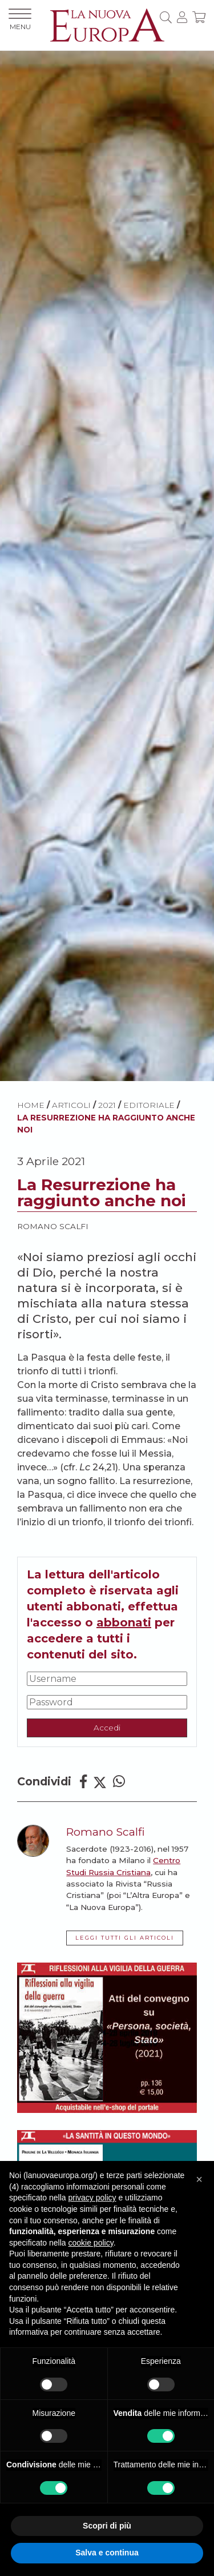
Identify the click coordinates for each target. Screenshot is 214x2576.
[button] (199, 2179)
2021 (107, 1105)
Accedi (107, 1727)
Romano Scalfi (52, 1226)
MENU (20, 20)
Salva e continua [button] (106, 2552)
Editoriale (149, 1105)
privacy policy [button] (92, 2197)
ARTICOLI (71, 1105)
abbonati (123, 1622)
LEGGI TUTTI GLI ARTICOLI (124, 1938)
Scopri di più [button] (107, 2525)
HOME (31, 1105)
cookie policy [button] (91, 2242)
